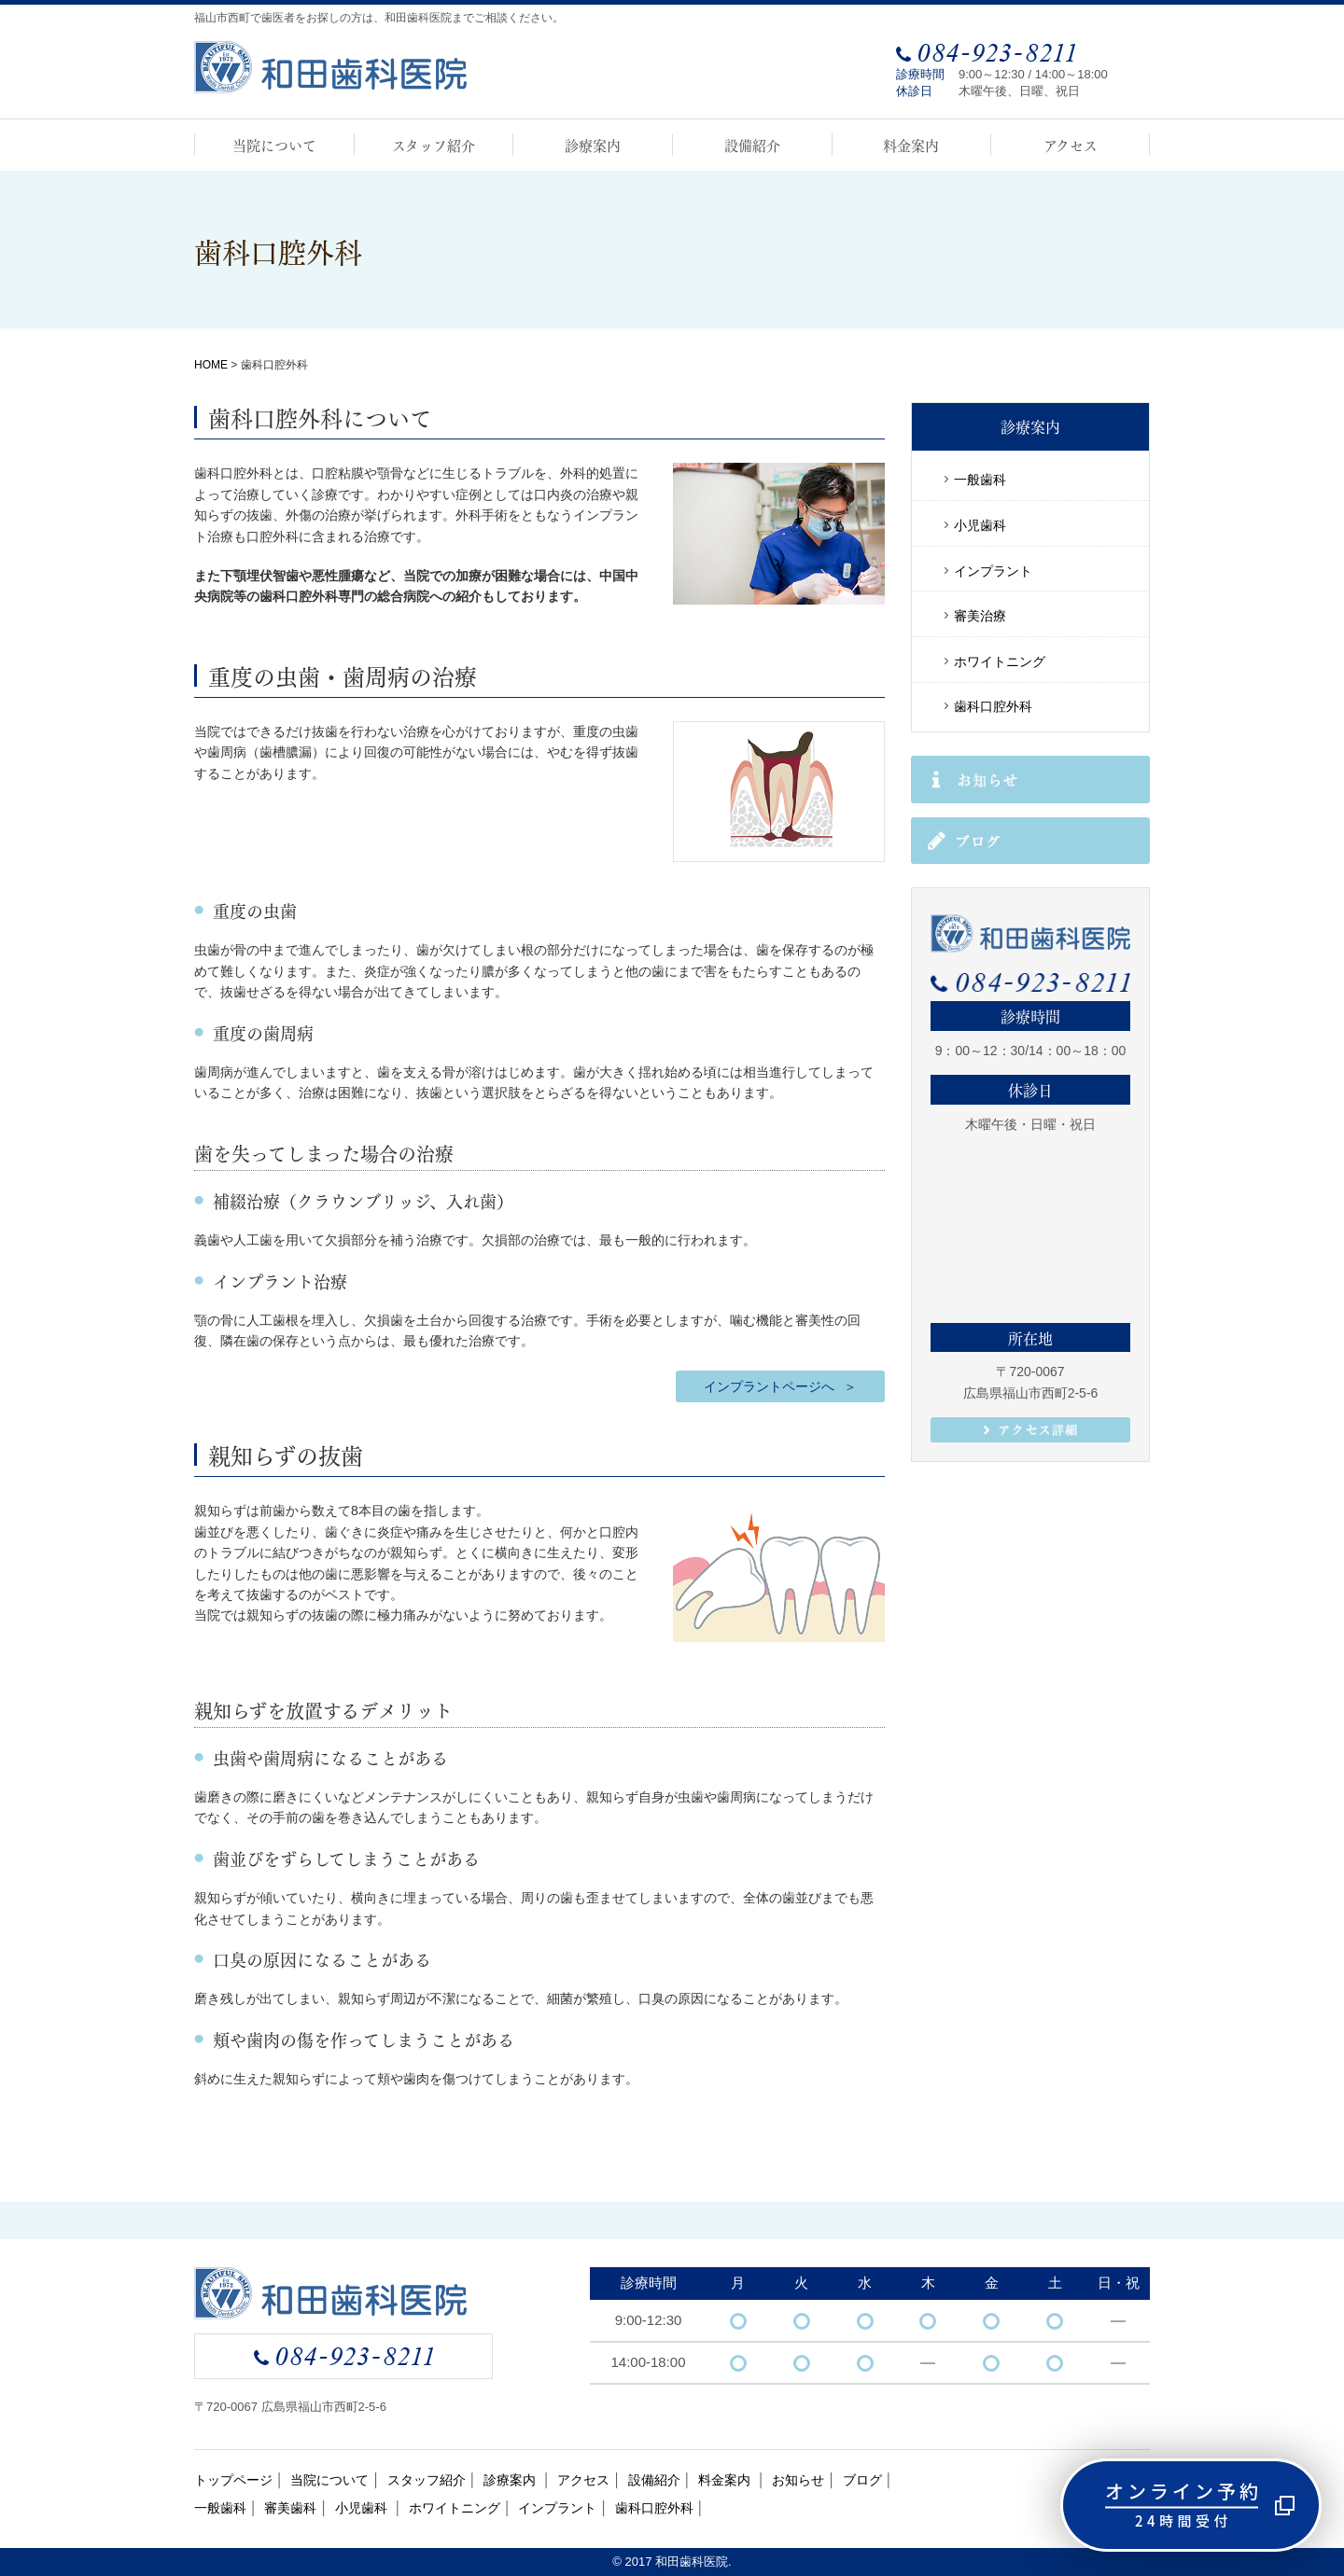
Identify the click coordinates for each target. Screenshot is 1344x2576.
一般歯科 (980, 479)
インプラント (993, 571)
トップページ (233, 2479)
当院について (274, 144)
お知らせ (798, 2479)
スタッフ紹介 (433, 144)
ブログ (862, 2479)
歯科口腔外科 (993, 706)
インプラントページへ (769, 1386)
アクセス (1070, 144)
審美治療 (980, 615)
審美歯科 (290, 2507)
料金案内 (911, 144)
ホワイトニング (999, 661)
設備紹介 (752, 144)
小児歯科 (980, 525)
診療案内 (593, 144)
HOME (211, 364)
